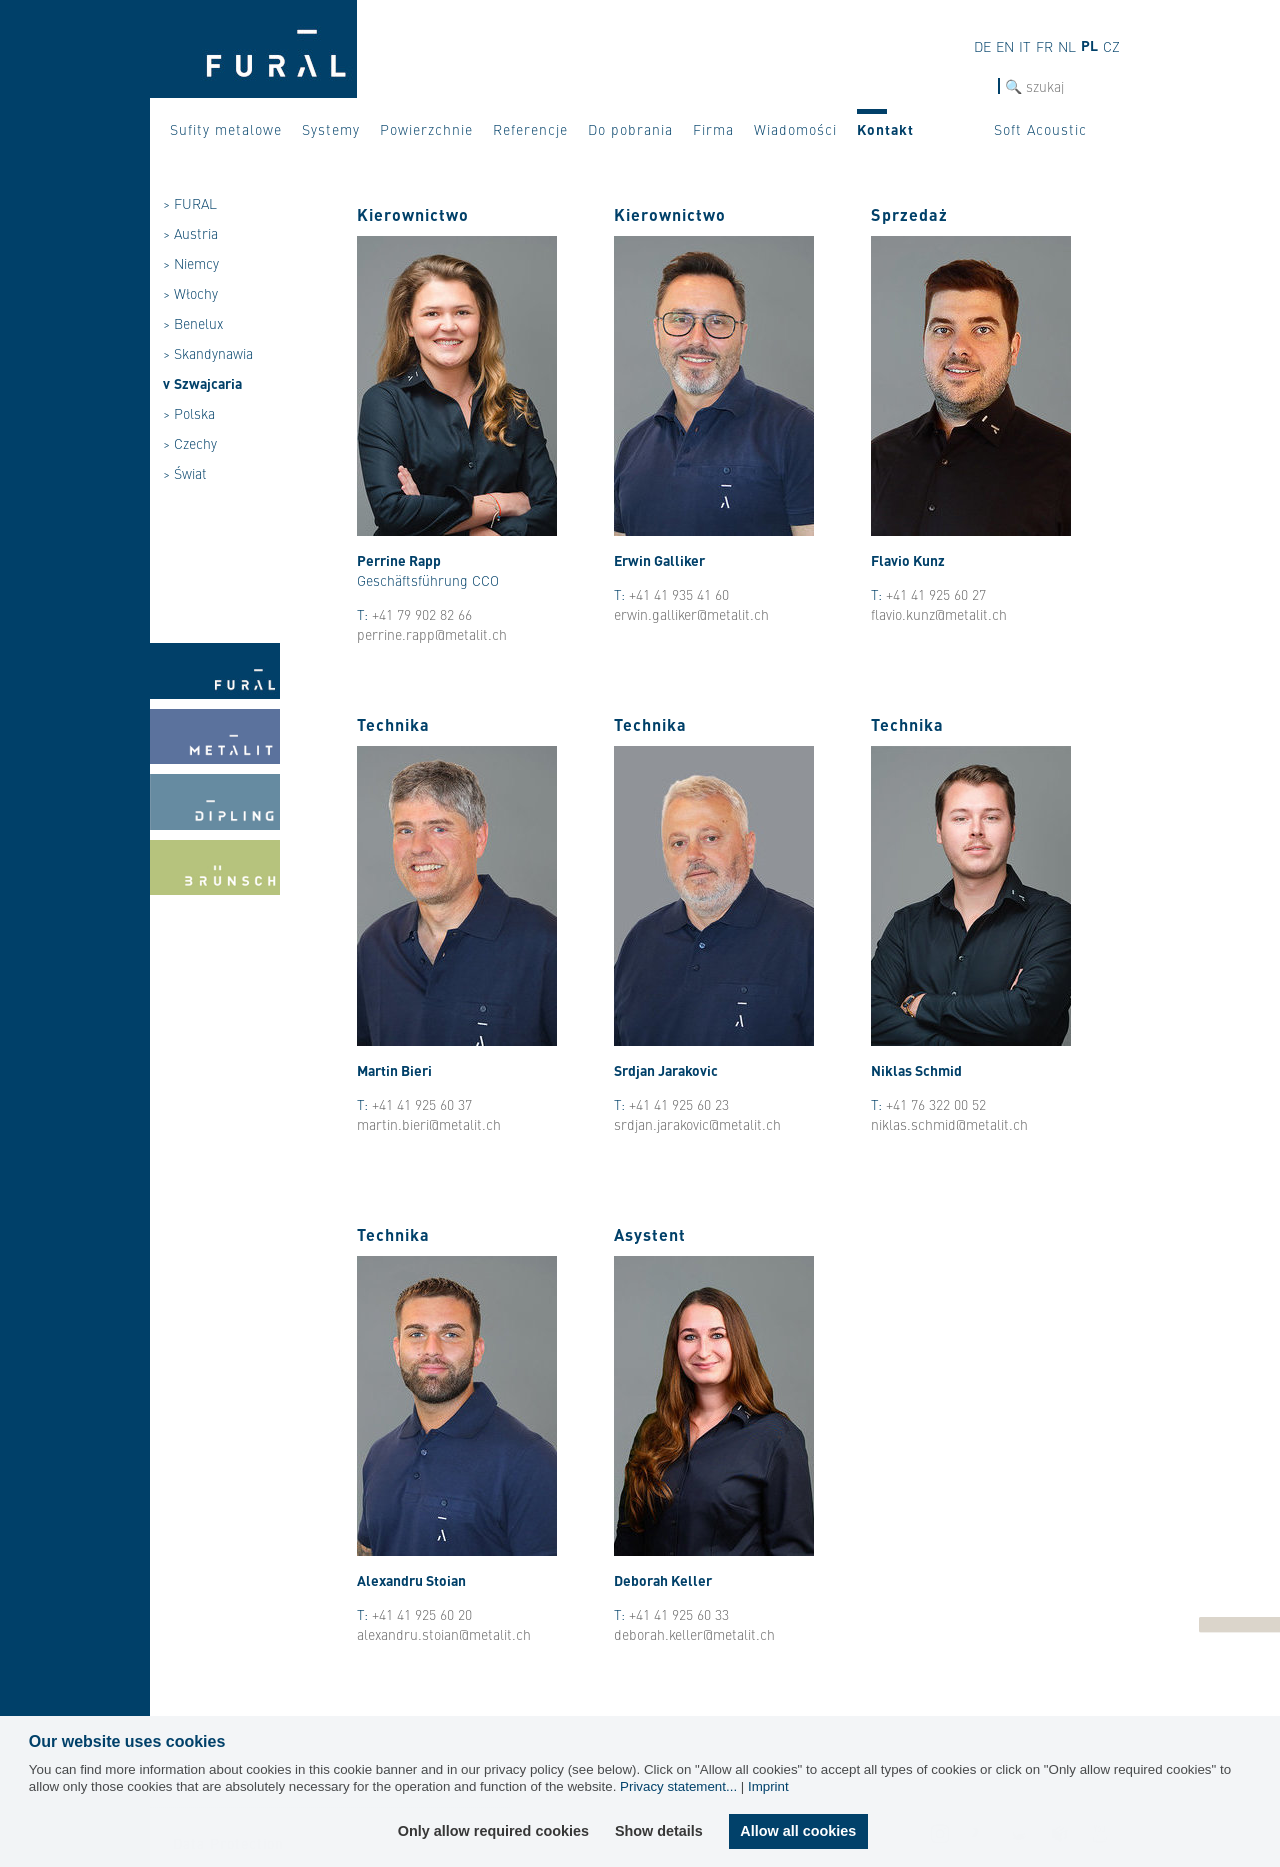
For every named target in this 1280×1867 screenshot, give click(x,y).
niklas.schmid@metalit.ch (949, 1124)
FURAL (195, 203)
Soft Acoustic (1040, 129)
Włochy (196, 293)
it (1025, 46)
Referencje (530, 129)
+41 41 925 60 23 (679, 1104)
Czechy (195, 443)
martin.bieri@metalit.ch (429, 1124)
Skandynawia (213, 353)
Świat (190, 473)
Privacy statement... (678, 1786)
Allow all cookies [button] (798, 1831)
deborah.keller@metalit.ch (694, 1634)
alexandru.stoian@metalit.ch (444, 1634)
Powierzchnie (426, 129)
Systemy (331, 129)
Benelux (198, 323)
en (1005, 46)
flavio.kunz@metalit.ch (939, 614)
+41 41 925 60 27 (936, 594)
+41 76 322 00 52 (936, 1104)
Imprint (768, 1786)
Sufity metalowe (226, 129)
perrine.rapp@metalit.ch (432, 634)
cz (1111, 46)
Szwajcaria (208, 383)
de (982, 46)
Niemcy (196, 263)
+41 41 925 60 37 (422, 1104)
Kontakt (885, 129)
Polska (194, 413)
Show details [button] (659, 1831)
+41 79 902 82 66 (422, 614)
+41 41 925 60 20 (422, 1614)
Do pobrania (630, 129)
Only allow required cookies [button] (493, 1831)
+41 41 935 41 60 (679, 594)
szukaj (978, 86)
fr (1044, 46)
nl (1067, 46)
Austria (196, 233)
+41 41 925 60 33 (679, 1614)
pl (1089, 45)
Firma (713, 129)
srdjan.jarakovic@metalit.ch (697, 1124)
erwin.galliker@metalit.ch (691, 614)
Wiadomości (795, 129)
